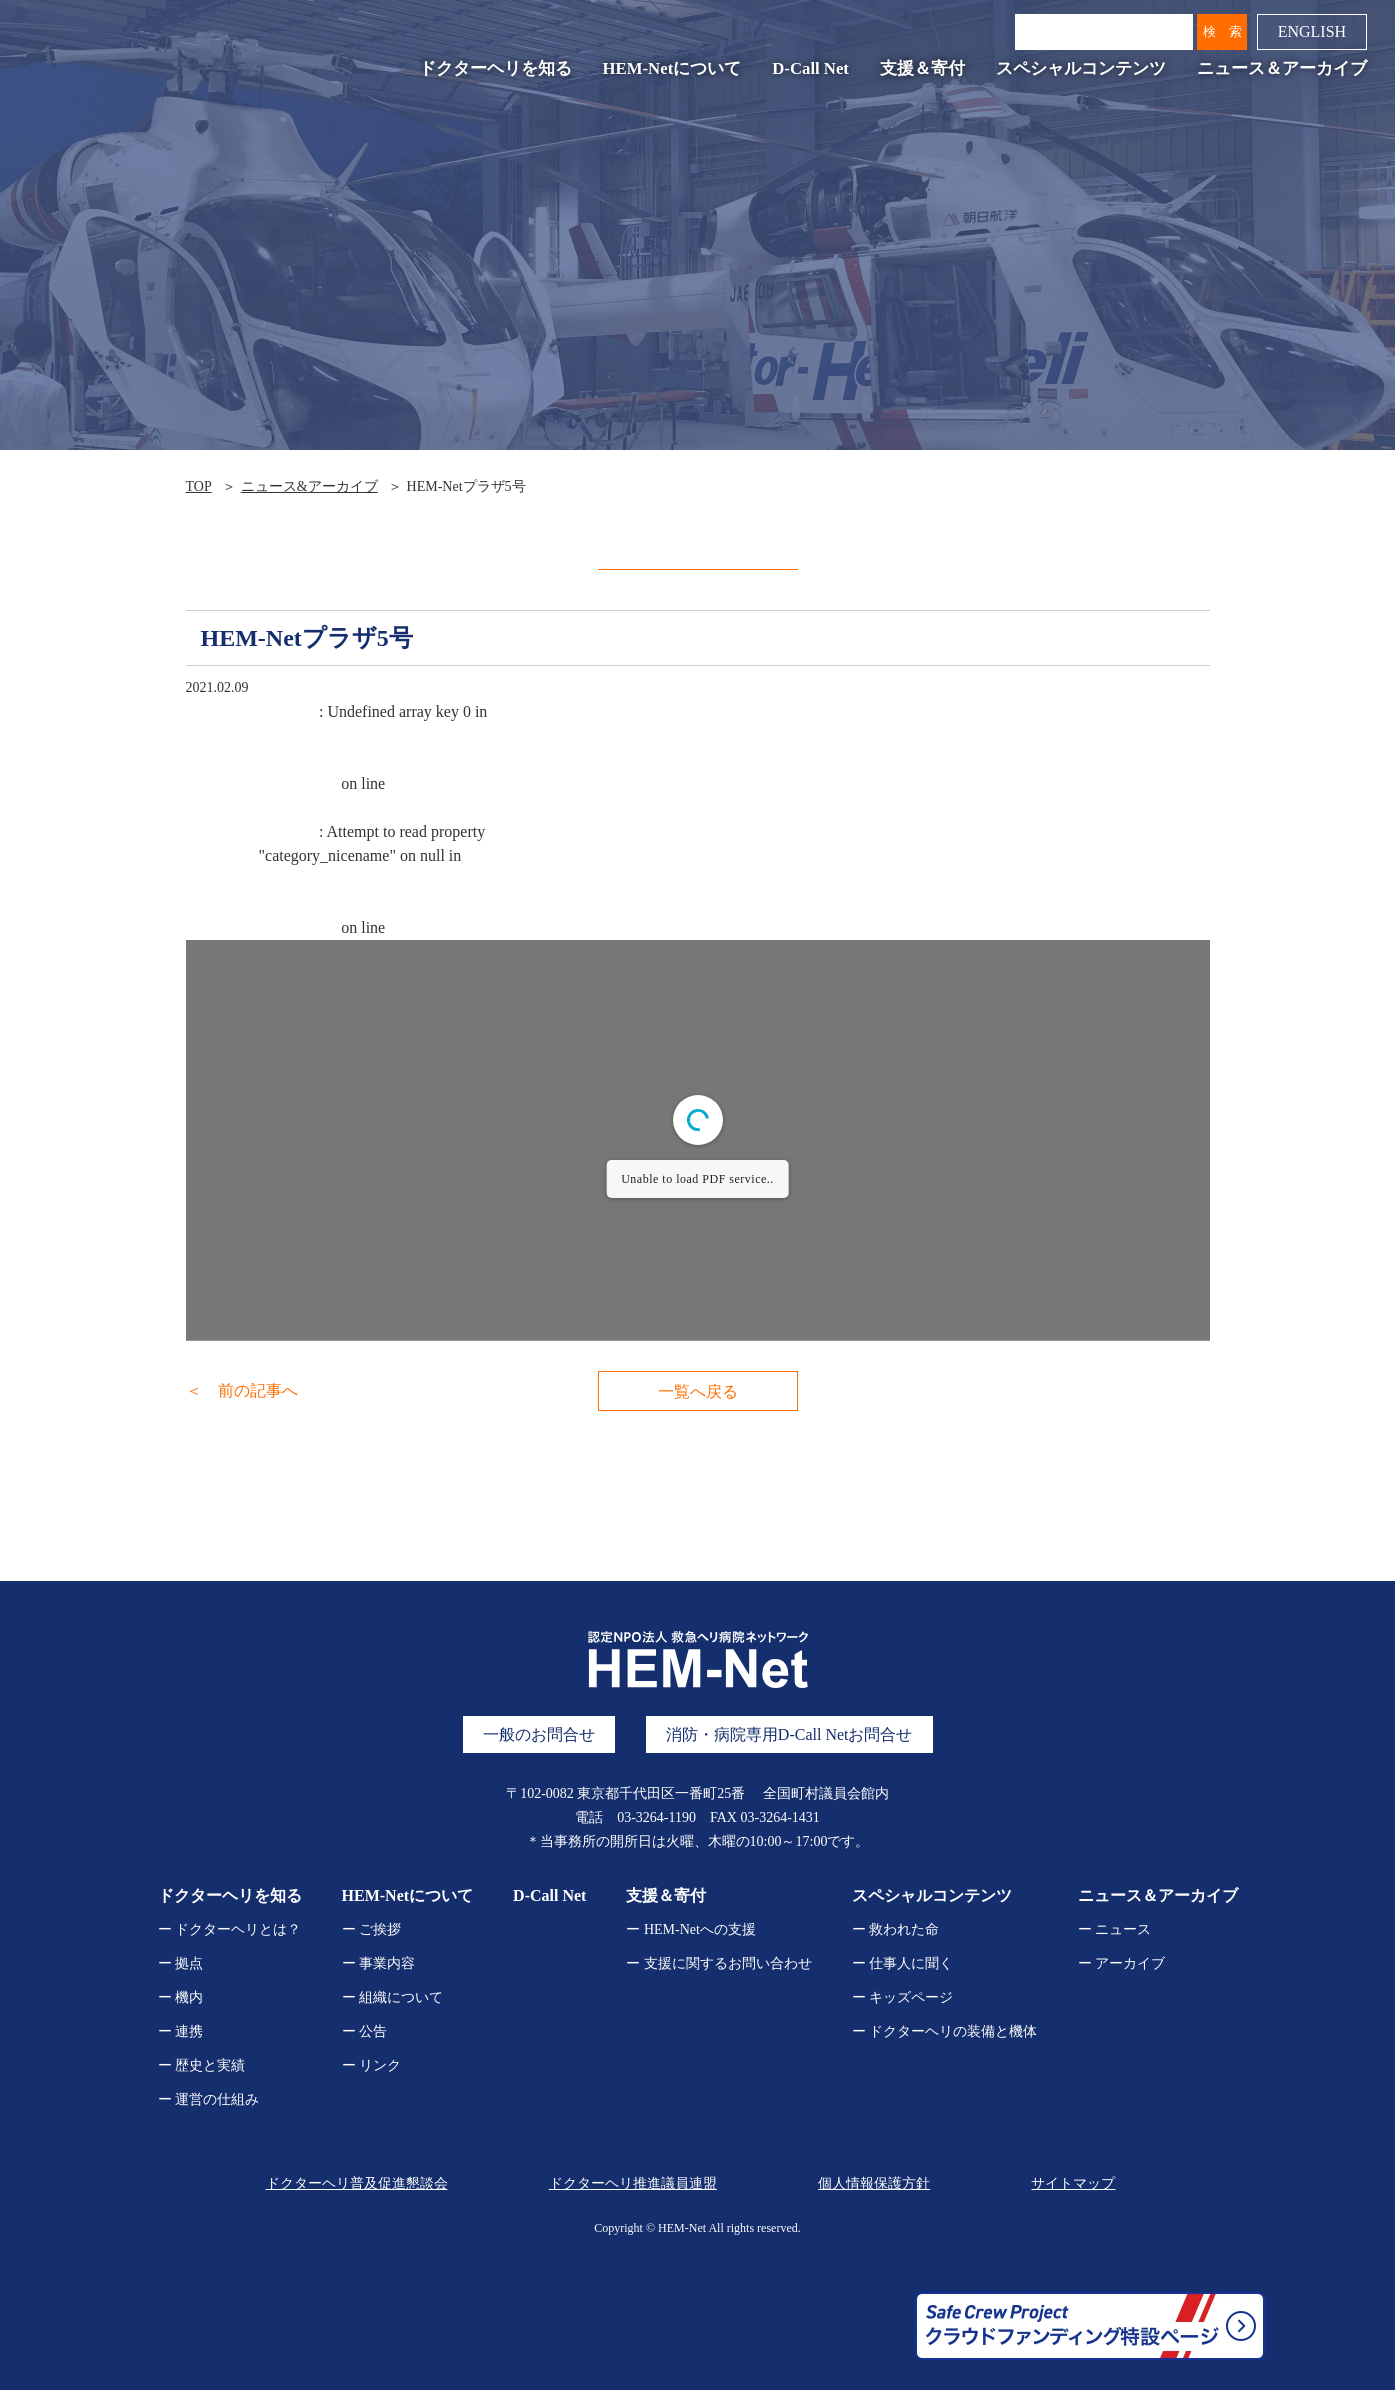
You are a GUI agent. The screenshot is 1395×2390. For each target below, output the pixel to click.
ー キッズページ (903, 1997)
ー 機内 (181, 1997)
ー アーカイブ (1122, 1963)
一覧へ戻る (698, 1391)
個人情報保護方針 (874, 2183)
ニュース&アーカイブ (309, 486)
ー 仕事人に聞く (903, 1963)
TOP (199, 486)
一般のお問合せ (539, 1734)
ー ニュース (1115, 1929)
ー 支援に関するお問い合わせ (719, 1963)
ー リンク (372, 2065)
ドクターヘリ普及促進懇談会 (357, 2183)
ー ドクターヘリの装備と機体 (945, 2031)
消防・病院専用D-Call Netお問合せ (789, 1734)
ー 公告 (365, 2031)
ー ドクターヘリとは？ (230, 1929)
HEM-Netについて (672, 68)
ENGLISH (1312, 31)
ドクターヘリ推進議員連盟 (633, 2183)
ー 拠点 (181, 1963)
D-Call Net (810, 68)
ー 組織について (393, 1997)
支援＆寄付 (922, 68)
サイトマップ (1073, 2183)
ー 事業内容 (379, 1963)
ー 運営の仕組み (209, 2099)
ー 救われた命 (896, 1929)
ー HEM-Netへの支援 (691, 1929)
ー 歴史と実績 (202, 2065)
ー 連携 (181, 2031)
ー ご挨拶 (372, 1929)
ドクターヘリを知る (495, 68)
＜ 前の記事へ (242, 1390)
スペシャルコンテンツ (1081, 68)
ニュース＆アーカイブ (1282, 68)
